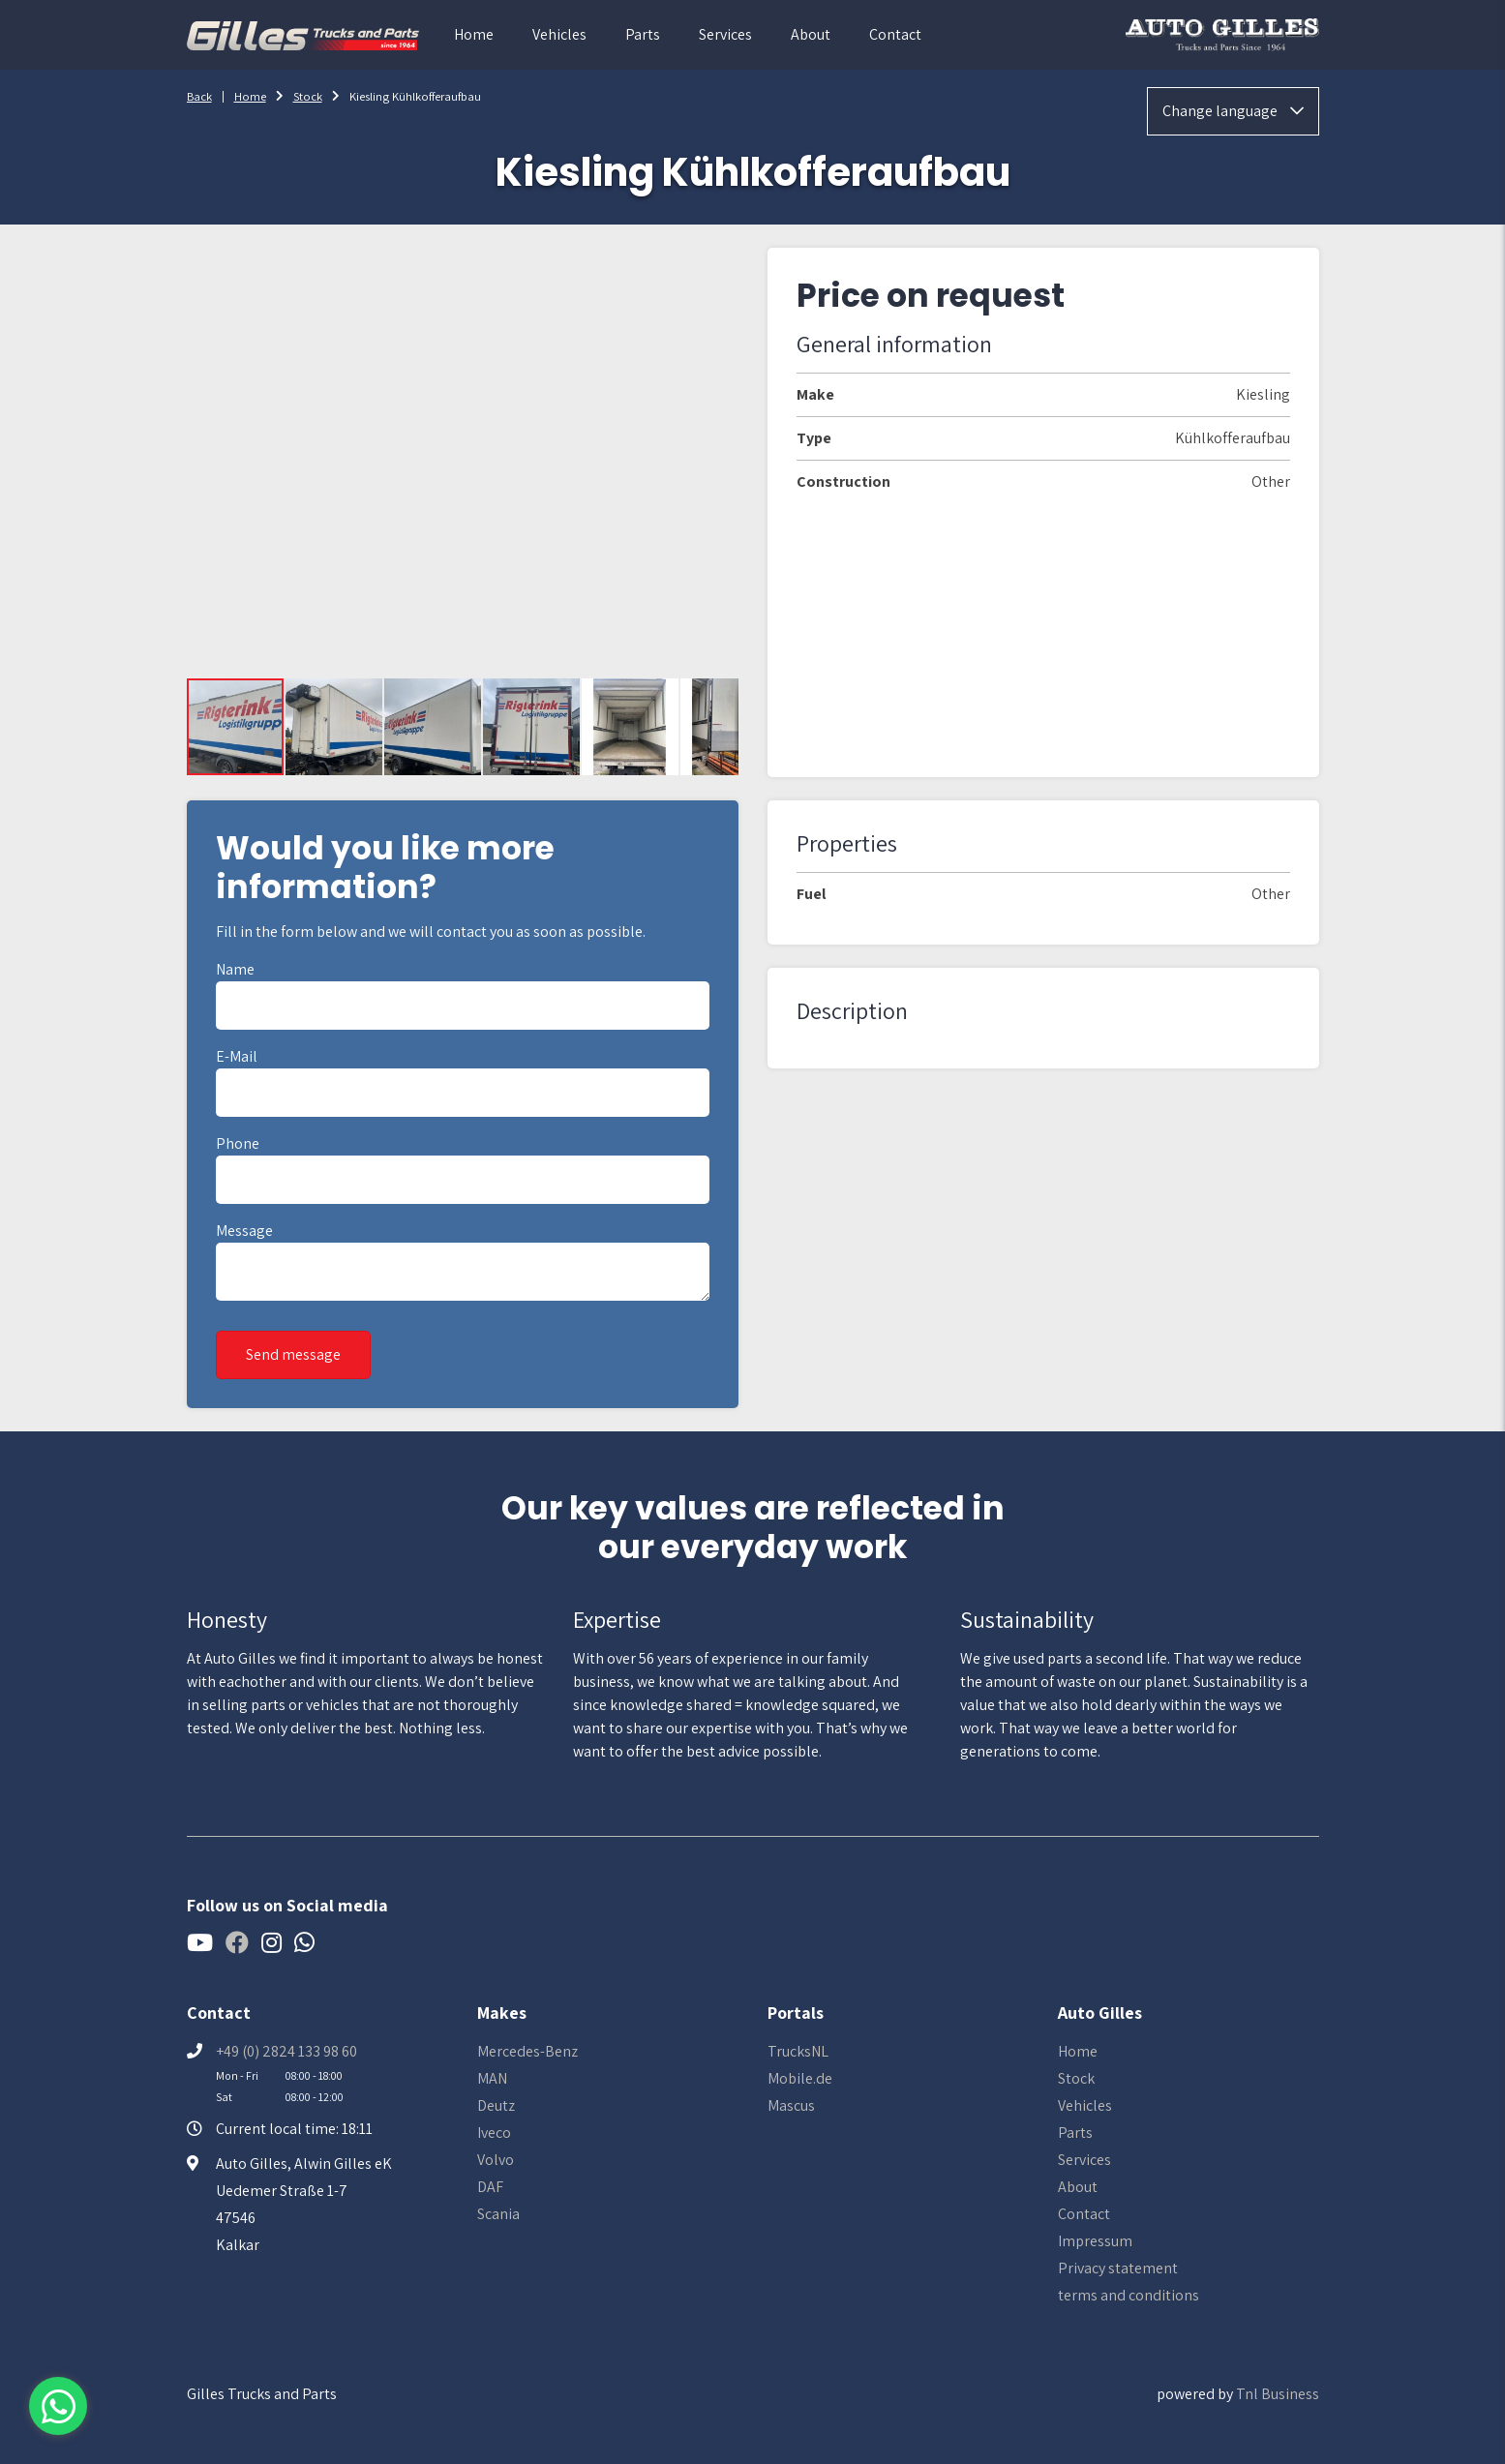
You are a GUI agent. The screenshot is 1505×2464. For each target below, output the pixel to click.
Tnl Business (1277, 2394)
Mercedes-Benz (527, 2051)
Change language (1233, 111)
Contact (895, 34)
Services (725, 34)
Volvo (495, 2159)
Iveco (494, 2132)
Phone (237, 1143)
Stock (307, 96)
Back (199, 96)
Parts (642, 34)
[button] (335, 726)
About (810, 34)
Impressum (1095, 2241)
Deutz (496, 2105)
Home (474, 34)
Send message (293, 1354)
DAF (490, 2187)
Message (244, 1230)
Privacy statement (1118, 2268)
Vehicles (559, 34)
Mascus (791, 2105)
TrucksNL (798, 2051)
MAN (492, 2078)
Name (235, 969)
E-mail (236, 1056)
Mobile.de (800, 2078)
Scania (498, 2214)
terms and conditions (1128, 2295)
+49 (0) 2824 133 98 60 (286, 2051)
